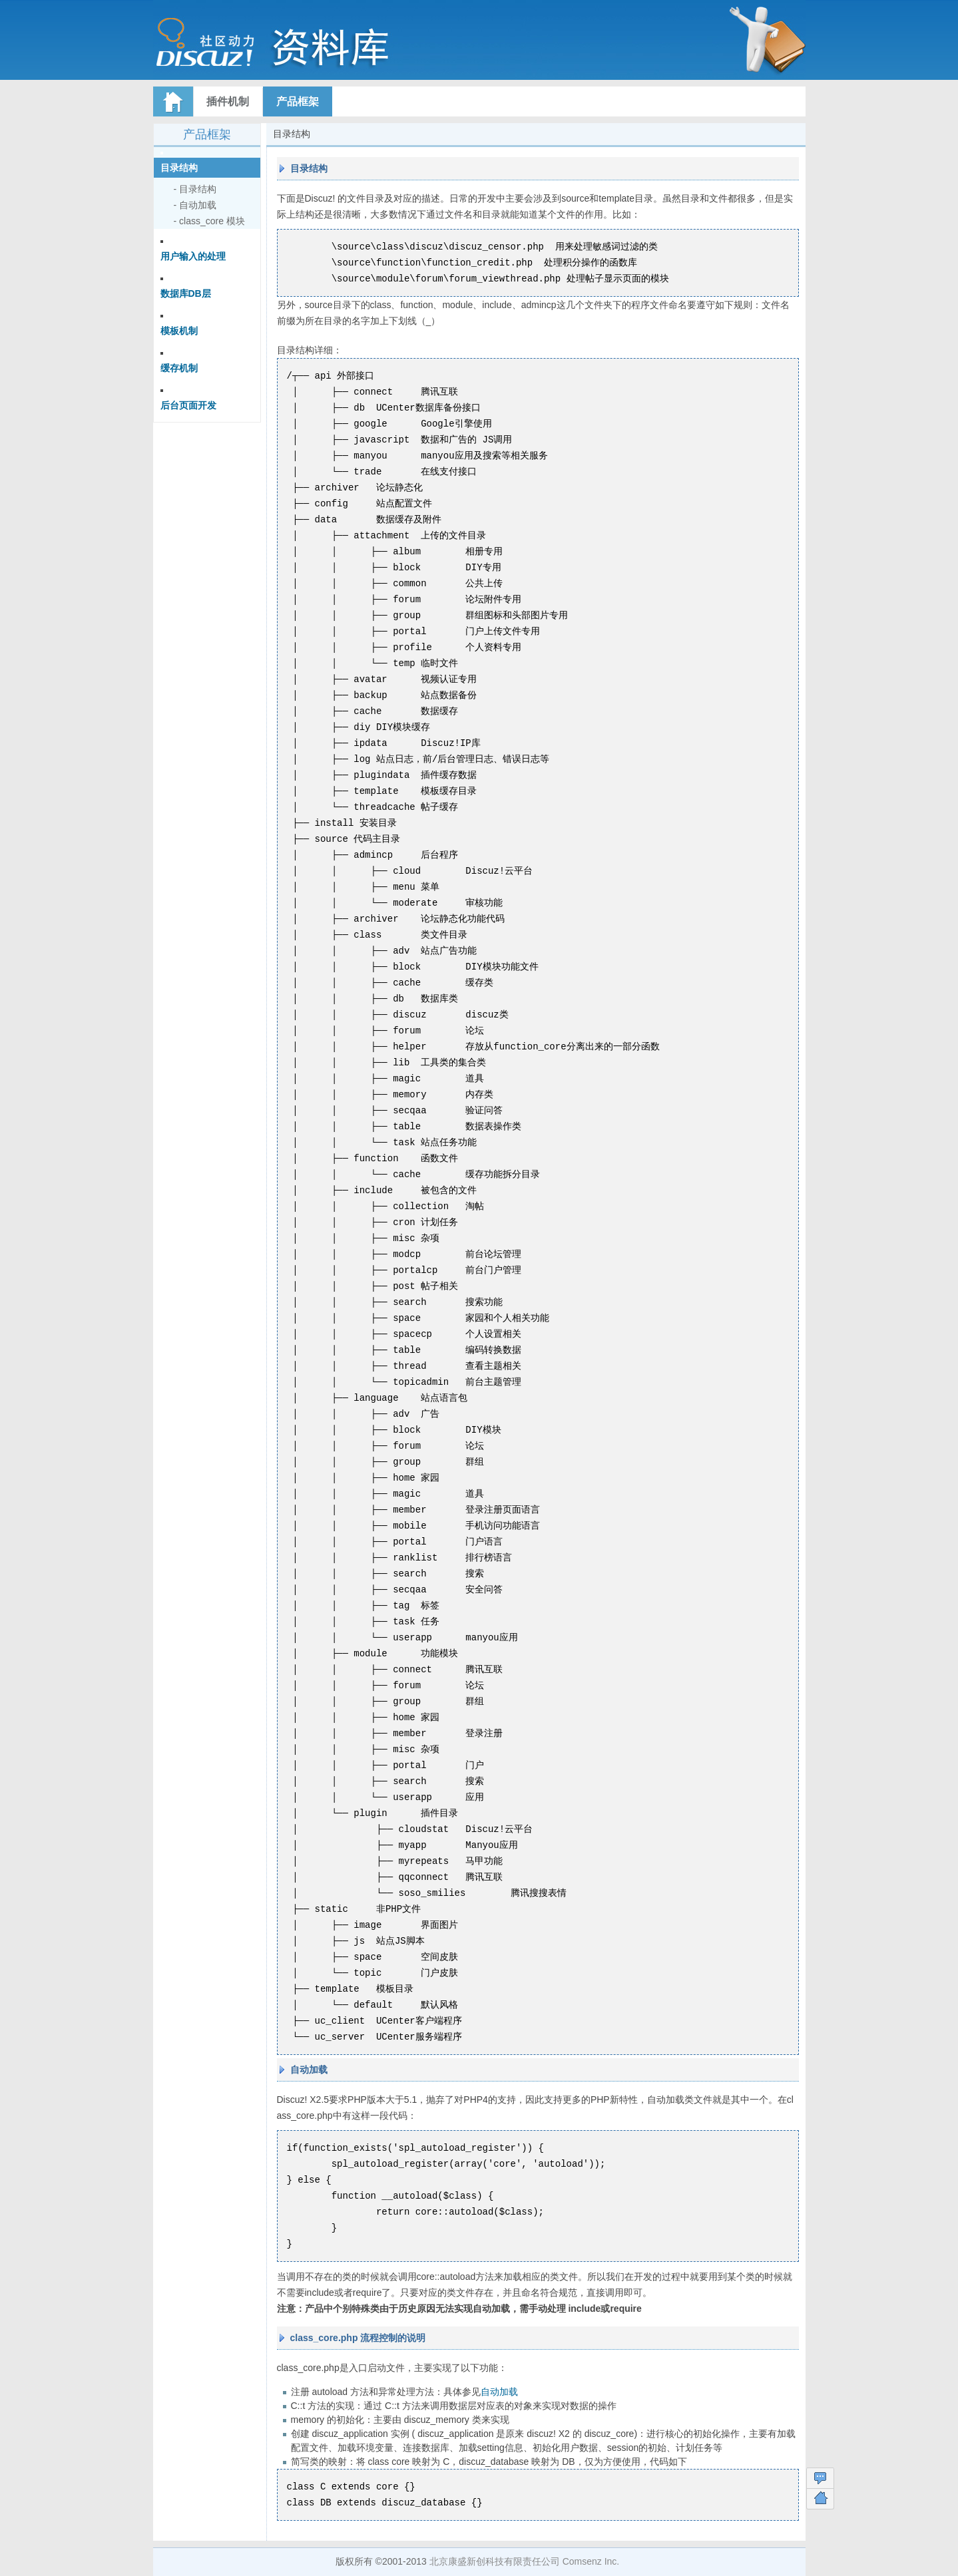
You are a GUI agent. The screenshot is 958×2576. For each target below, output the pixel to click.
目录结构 (179, 167)
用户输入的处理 (193, 256)
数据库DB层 (185, 293)
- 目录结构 (195, 189)
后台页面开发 (188, 405)
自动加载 (499, 2391)
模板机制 (179, 330)
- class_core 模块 (209, 221)
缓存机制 (179, 368)
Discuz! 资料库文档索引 (303, 47)
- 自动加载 (195, 205)
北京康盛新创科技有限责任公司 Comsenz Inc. (524, 2561)
